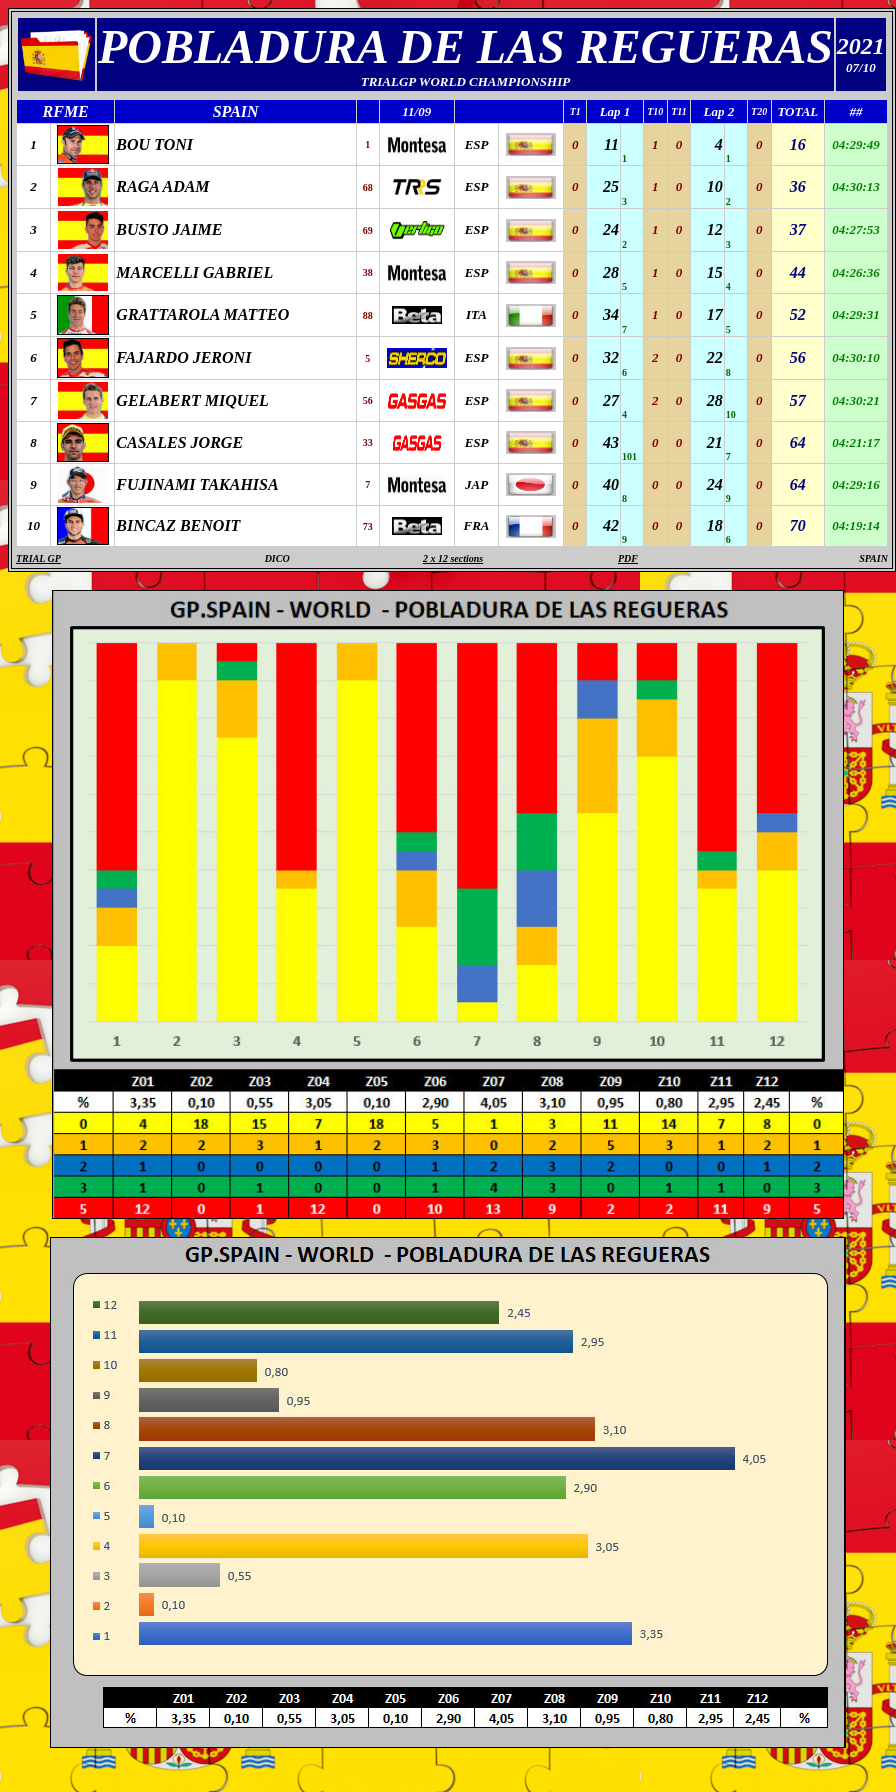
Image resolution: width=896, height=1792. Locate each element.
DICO (277, 558)
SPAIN (873, 558)
